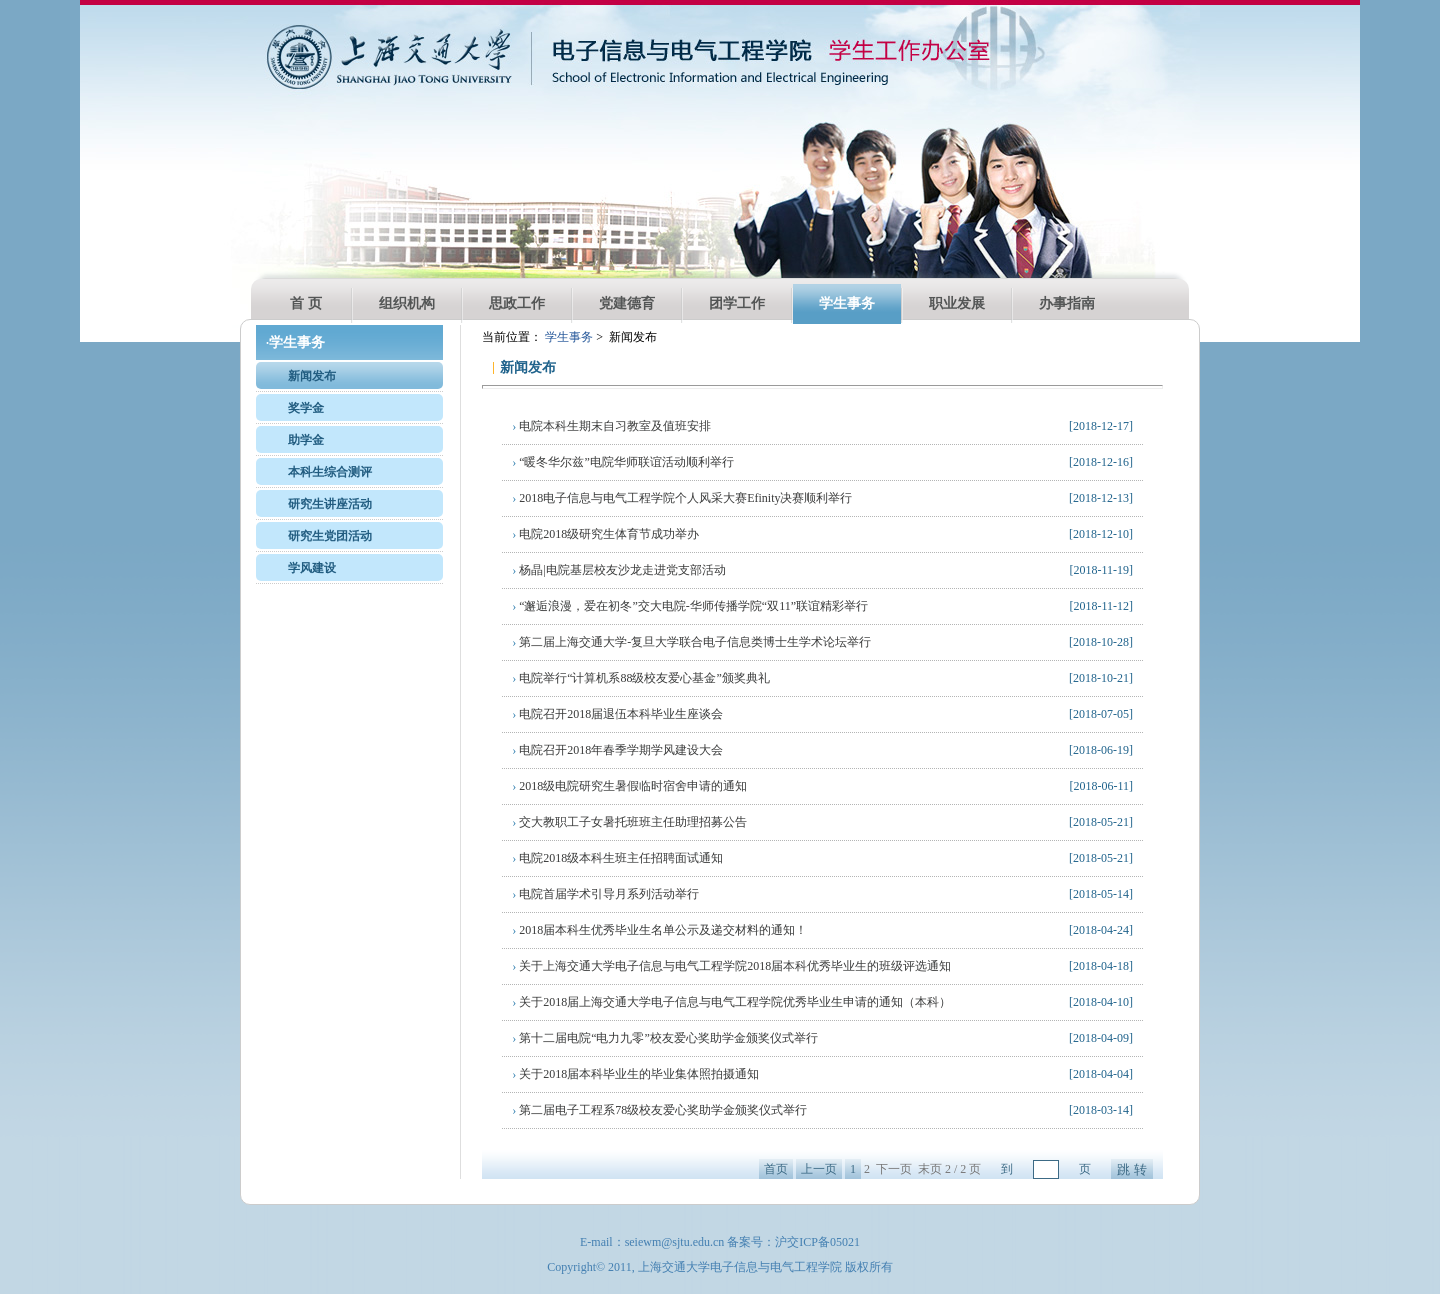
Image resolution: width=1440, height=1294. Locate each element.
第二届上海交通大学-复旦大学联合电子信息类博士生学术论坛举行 (691, 642)
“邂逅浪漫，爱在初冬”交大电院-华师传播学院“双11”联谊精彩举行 (690, 606)
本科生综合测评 (330, 472)
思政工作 (517, 303)
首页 (776, 1169)
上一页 (819, 1169)
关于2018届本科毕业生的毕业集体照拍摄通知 (635, 1074)
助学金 (306, 440)
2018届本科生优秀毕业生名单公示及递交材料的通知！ (659, 930)
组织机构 (407, 303)
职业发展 (957, 303)
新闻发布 (312, 376)
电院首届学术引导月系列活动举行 (605, 894)
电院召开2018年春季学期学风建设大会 (617, 750)
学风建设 (312, 568)
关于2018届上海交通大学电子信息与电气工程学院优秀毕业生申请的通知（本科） (731, 1002)
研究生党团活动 (330, 536)
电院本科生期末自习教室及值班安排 (611, 426)
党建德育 (627, 303)
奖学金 (306, 408)
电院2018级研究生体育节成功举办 (605, 534)
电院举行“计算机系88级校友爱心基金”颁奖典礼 (641, 678)
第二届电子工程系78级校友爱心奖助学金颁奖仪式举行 (659, 1110)
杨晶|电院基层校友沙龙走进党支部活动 (618, 570)
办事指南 (1067, 303)
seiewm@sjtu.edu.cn (675, 1242)
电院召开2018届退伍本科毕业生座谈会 (617, 714)
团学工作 (737, 303)
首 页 (306, 303)
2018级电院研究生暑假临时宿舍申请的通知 (629, 786)
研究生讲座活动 (330, 504)
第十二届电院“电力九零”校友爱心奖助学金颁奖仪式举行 (665, 1038)
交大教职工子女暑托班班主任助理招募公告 (629, 822)
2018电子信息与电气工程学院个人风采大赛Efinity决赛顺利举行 (682, 498)
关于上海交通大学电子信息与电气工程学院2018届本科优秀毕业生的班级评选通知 (731, 966)
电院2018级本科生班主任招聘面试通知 (617, 858)
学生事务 (847, 303)
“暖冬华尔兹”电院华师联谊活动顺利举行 (623, 462)
